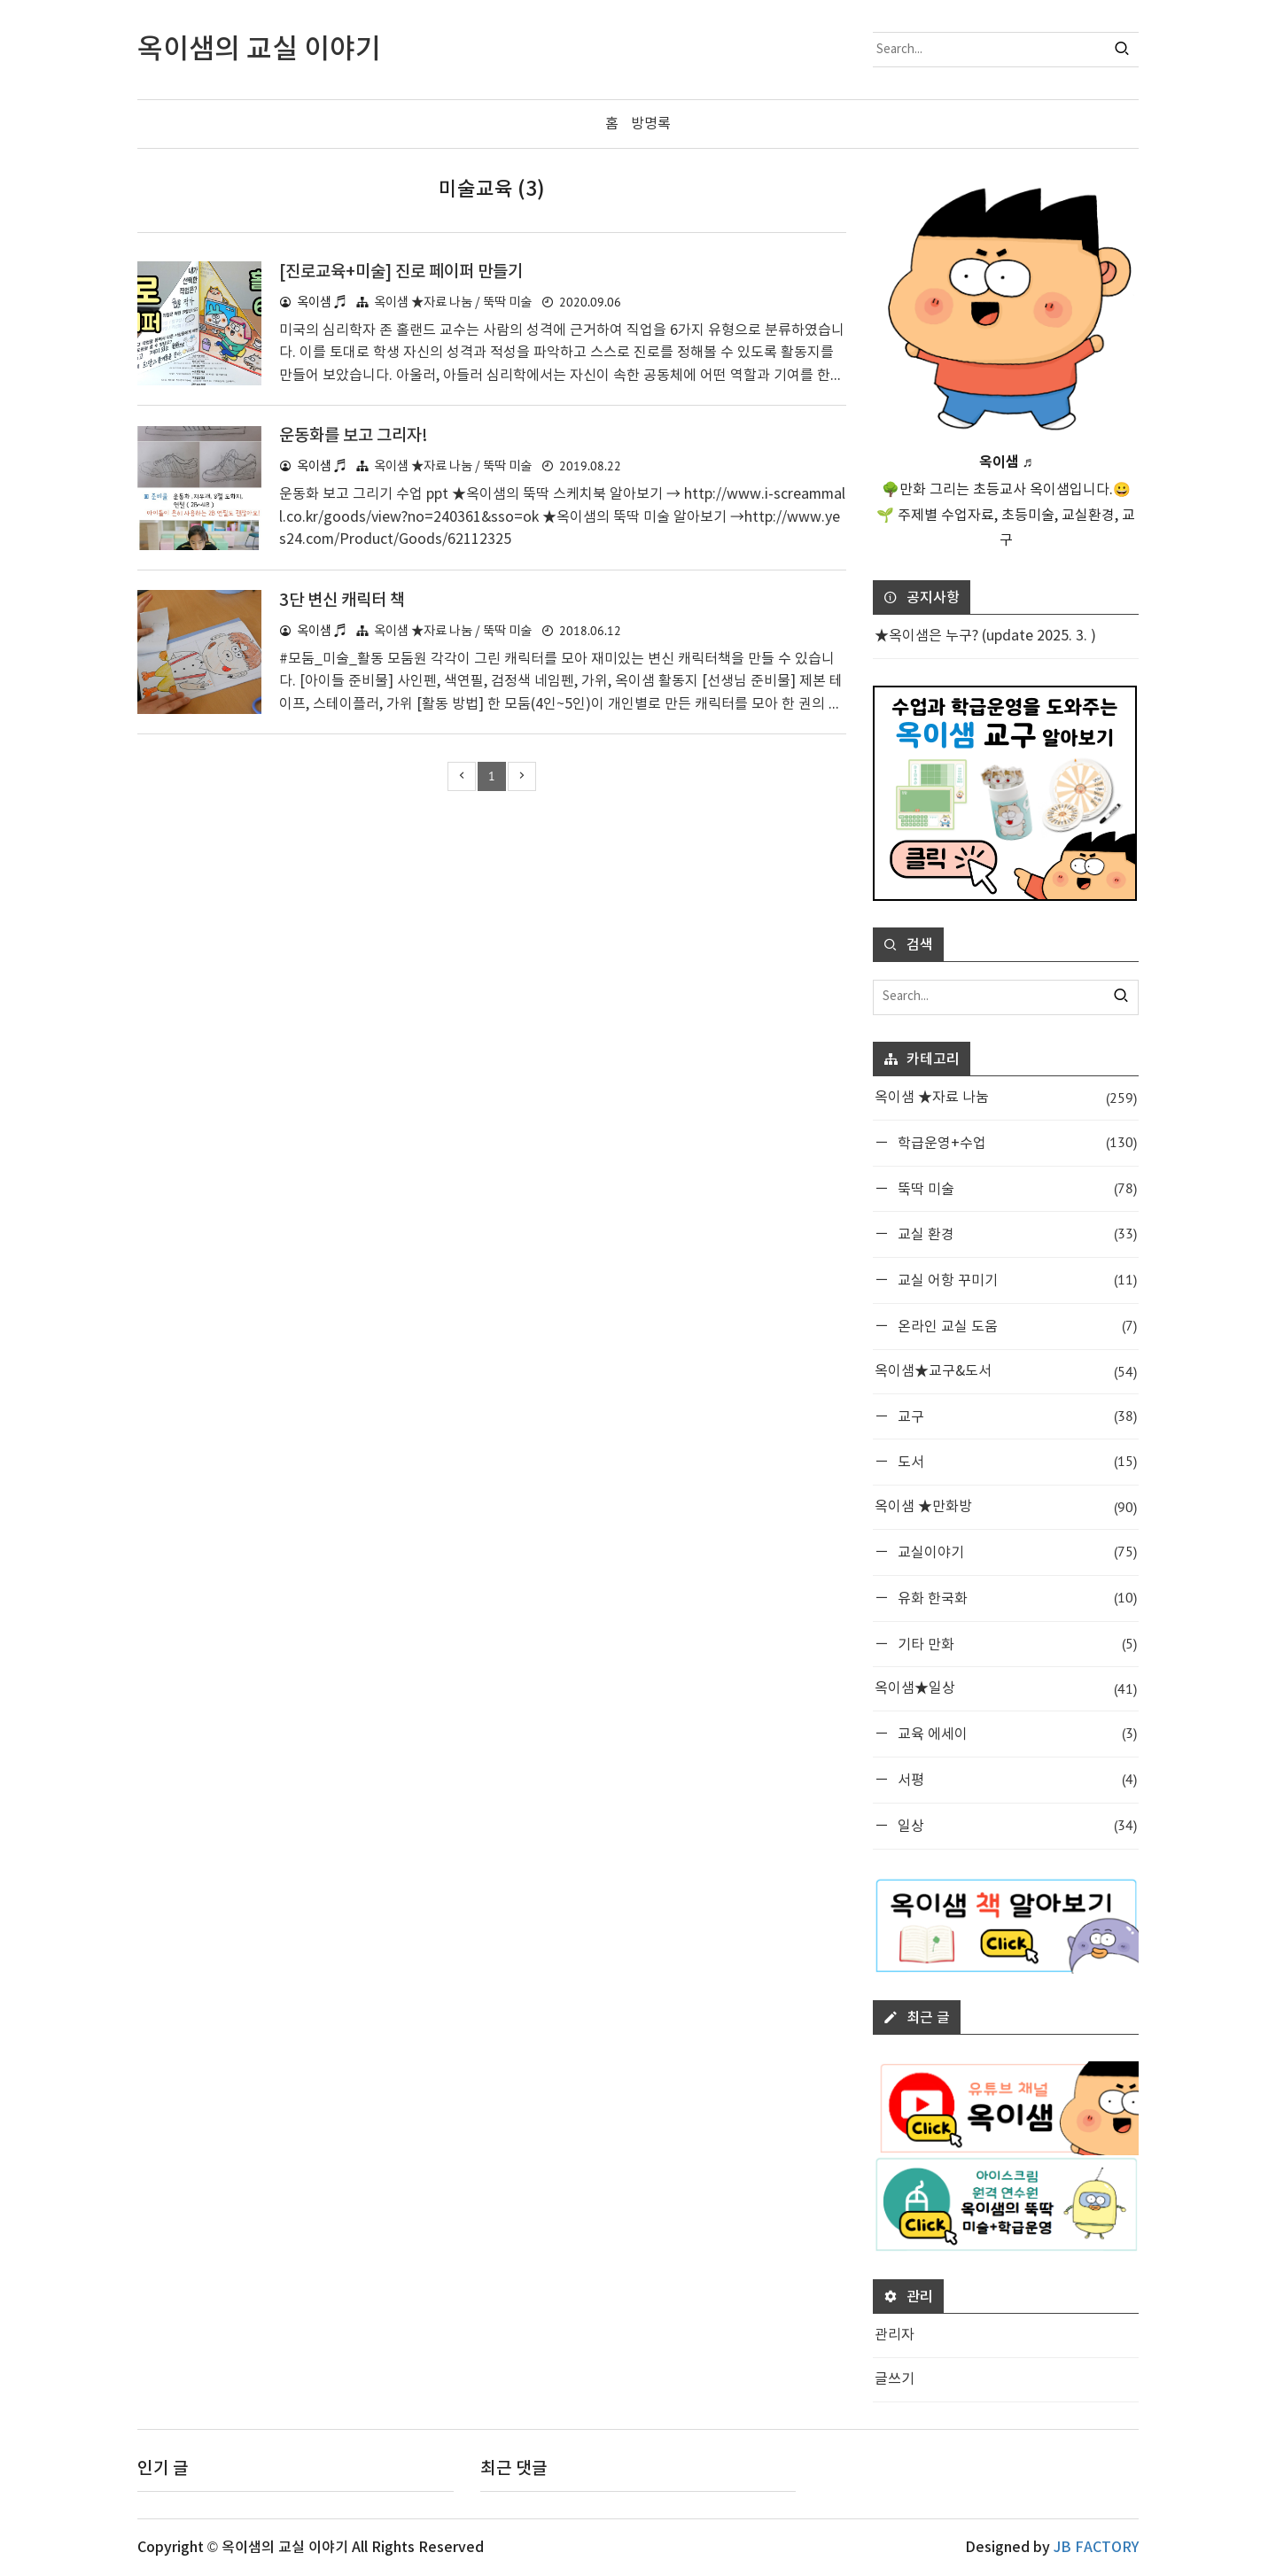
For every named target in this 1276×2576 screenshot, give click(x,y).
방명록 (651, 124)
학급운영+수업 (1015, 1141)
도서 (1015, 1461)
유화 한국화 (1015, 1597)
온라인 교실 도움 (1015, 1325)
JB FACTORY (1096, 2548)
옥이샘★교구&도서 (1006, 1371)
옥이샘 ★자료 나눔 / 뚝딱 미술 (453, 301)
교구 (1015, 1415)
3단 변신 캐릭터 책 (345, 599)
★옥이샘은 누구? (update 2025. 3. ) (985, 636)
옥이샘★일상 (1006, 1689)
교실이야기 (1015, 1551)
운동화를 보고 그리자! (357, 436)
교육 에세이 (1015, 1733)
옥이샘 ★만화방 (1006, 1507)
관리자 (894, 2335)
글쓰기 (894, 2379)
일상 (1015, 1824)
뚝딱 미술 (1015, 1187)
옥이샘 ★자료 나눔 (1006, 1098)
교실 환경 (1015, 1233)
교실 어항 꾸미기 (1015, 1279)
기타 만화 (1015, 1643)
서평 (1015, 1779)
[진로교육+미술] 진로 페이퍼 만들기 (407, 271)
